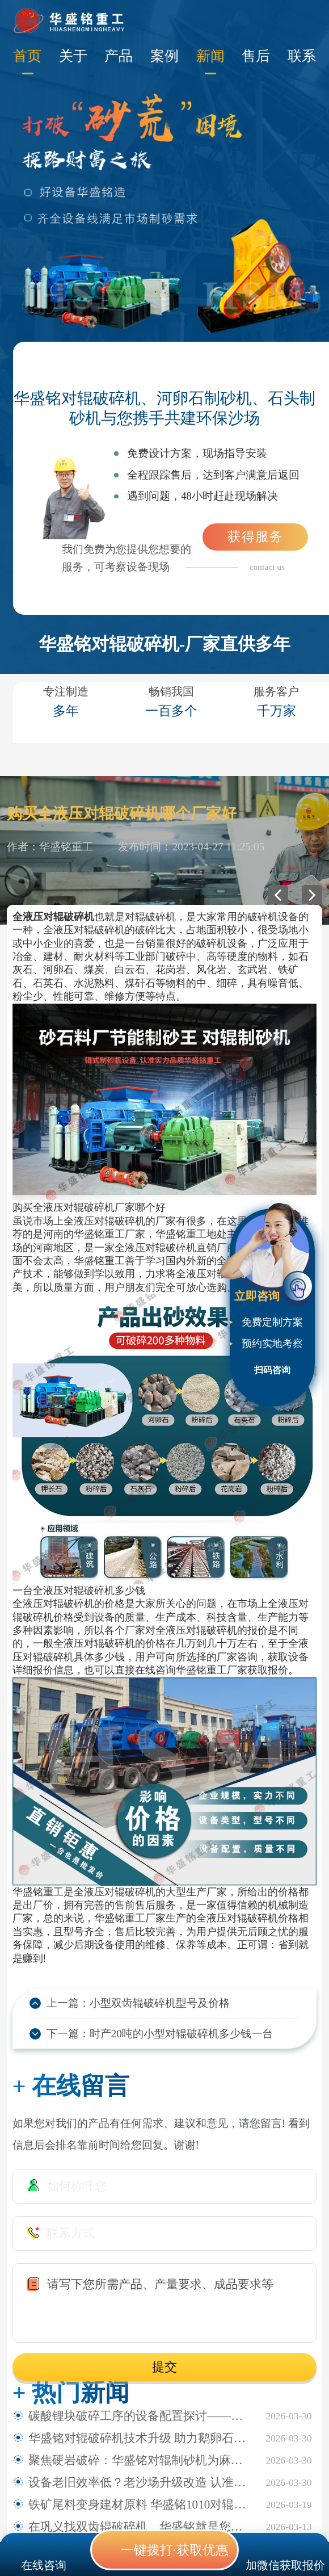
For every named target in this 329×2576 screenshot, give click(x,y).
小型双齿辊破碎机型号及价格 (160, 2003)
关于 (73, 56)
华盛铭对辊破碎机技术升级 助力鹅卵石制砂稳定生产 (141, 2438)
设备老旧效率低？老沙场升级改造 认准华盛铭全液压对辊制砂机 (141, 2482)
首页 (27, 56)
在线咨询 (43, 2565)
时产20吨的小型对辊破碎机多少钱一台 (181, 2034)
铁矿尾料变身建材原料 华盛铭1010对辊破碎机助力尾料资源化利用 (141, 2504)
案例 (164, 56)
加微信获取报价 (285, 2565)
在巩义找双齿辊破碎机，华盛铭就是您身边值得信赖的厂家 (141, 2526)
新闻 (210, 56)
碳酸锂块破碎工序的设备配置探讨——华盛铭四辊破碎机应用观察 (141, 2416)
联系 (302, 56)
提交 (164, 2367)
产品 (118, 56)
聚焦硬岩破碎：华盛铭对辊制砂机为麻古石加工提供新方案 (141, 2460)
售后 (256, 56)
